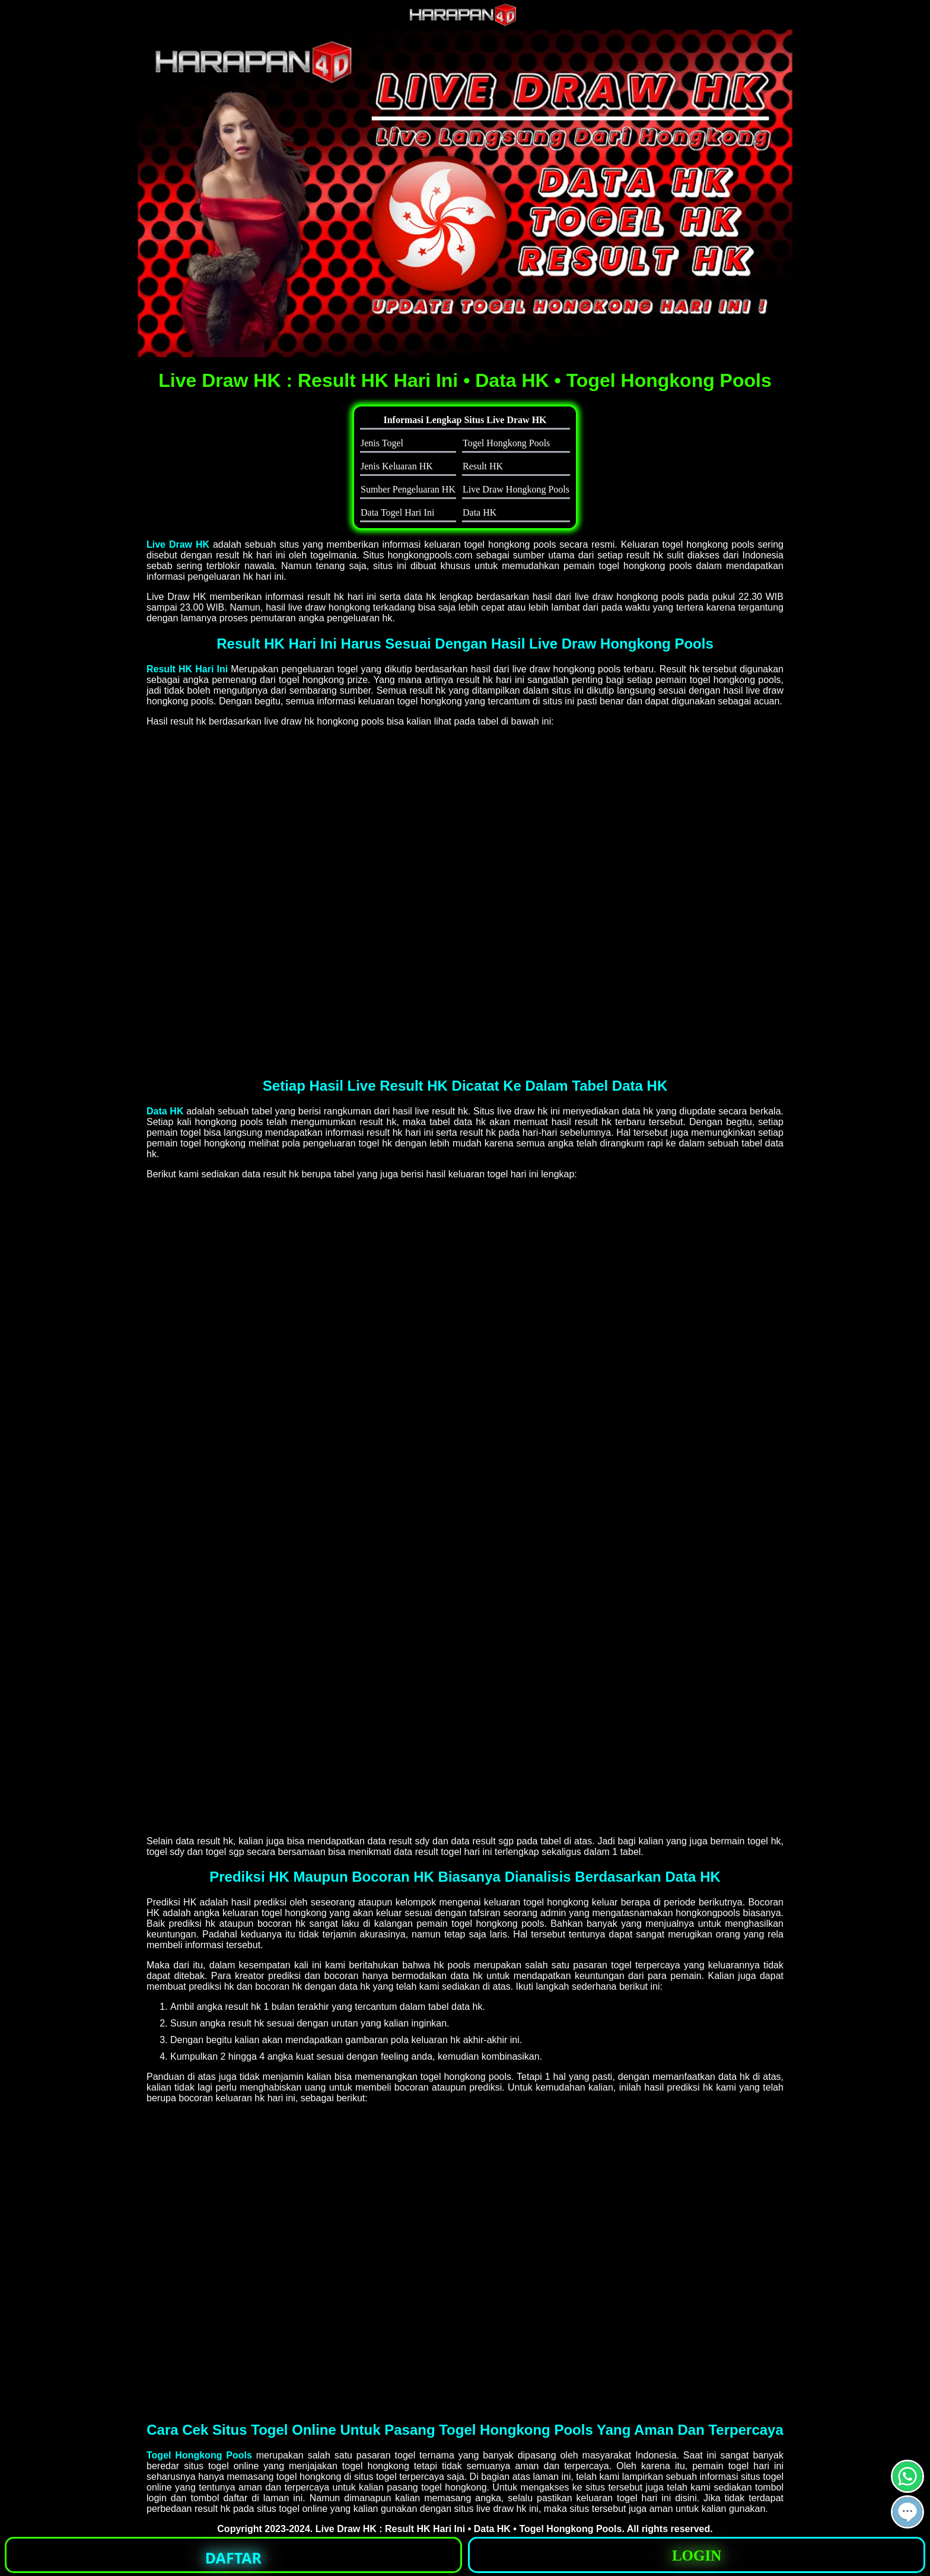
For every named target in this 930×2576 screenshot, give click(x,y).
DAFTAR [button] (233, 2558)
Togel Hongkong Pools (199, 2455)
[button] (907, 2512)
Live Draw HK (177, 544)
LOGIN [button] (696, 2556)
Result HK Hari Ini (187, 669)
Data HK (164, 1111)
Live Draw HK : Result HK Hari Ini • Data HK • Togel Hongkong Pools (469, 2529)
